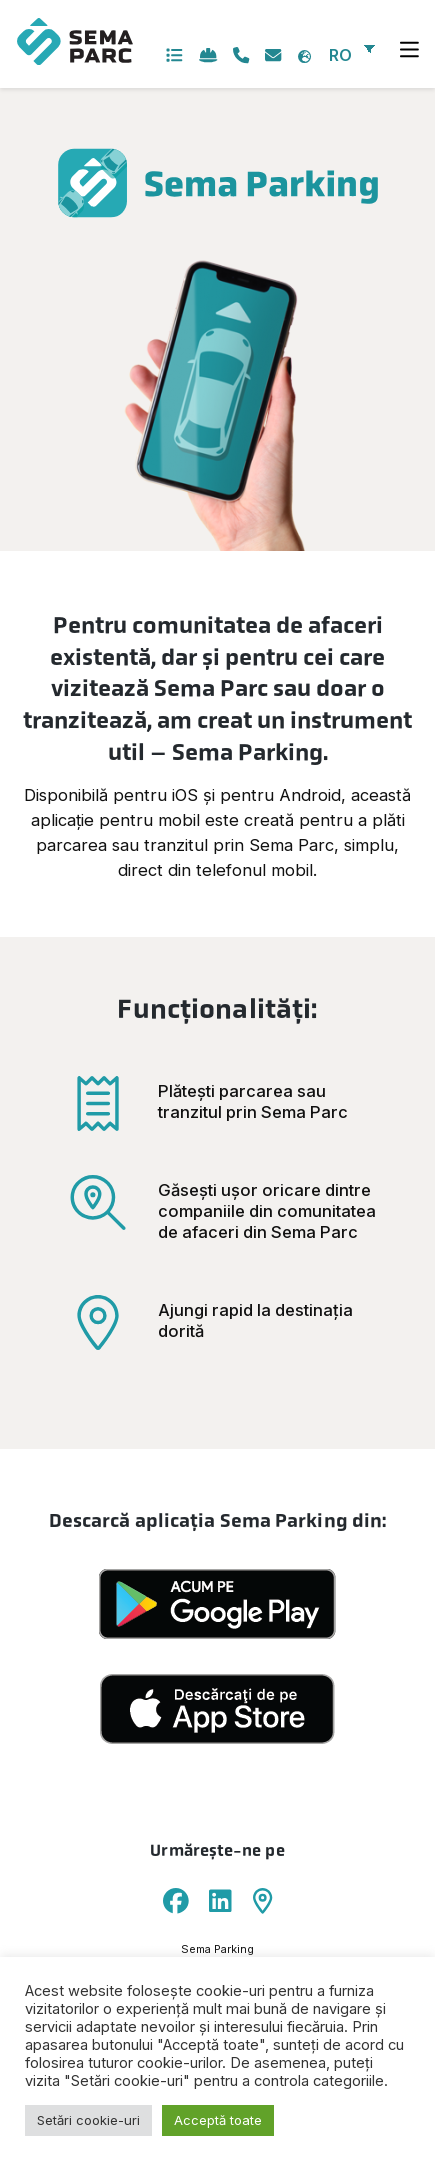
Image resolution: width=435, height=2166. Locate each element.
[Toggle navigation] (410, 50)
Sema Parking (217, 1949)
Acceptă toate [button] (218, 2120)
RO (340, 55)
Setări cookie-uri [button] (88, 2120)
